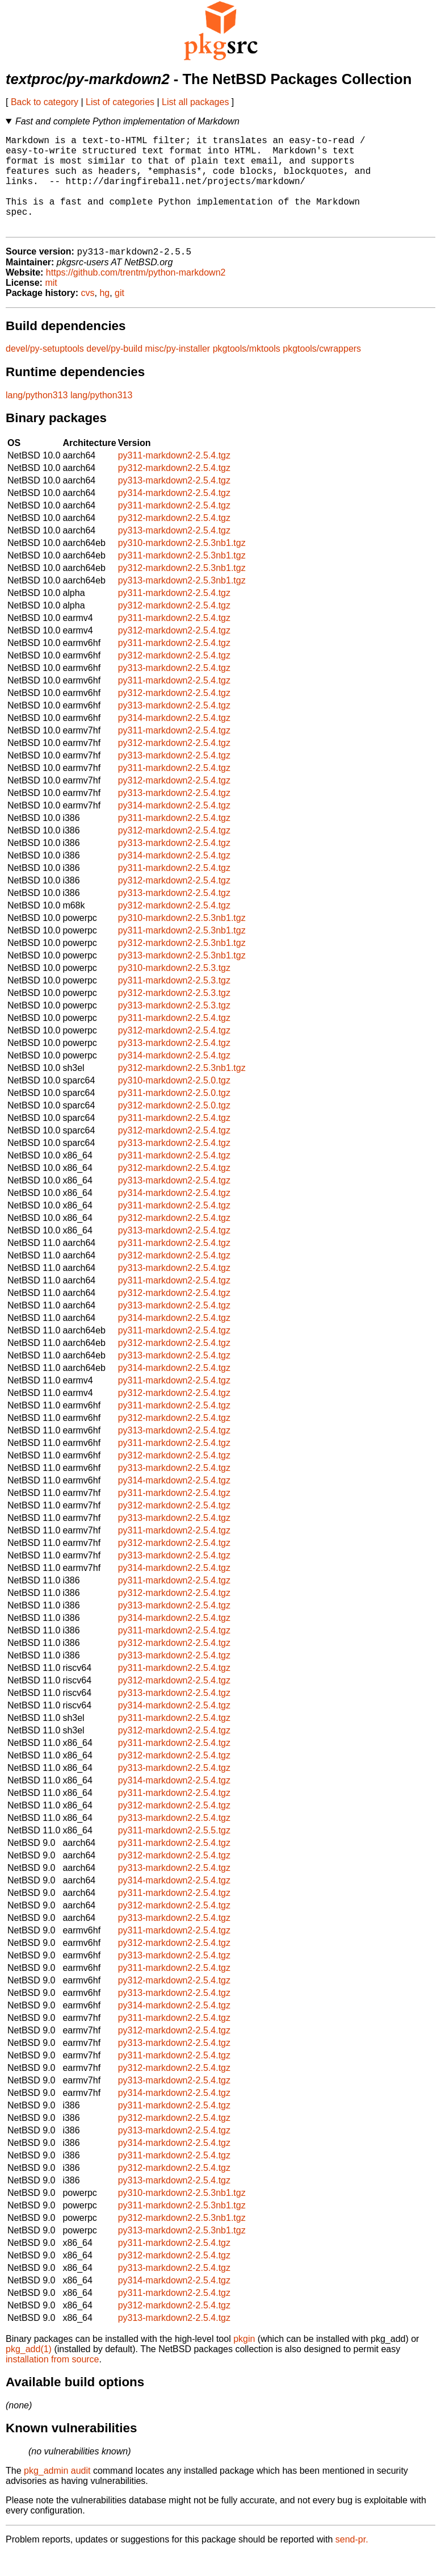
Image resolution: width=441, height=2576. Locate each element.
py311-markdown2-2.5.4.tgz (174, 477)
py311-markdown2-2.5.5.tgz (174, 1852)
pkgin (244, 2361)
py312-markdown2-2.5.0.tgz (174, 1127)
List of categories (120, 102)
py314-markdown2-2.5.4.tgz (174, 515)
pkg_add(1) (29, 2371)
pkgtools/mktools (246, 371)
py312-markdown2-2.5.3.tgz (174, 1015)
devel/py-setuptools (45, 371)
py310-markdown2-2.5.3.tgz (174, 990)
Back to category (44, 102)
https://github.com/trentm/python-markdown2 (136, 294)
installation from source (52, 2381)
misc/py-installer (178, 371)
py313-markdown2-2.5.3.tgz (174, 1027)
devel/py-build (114, 371)
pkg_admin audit (57, 2493)
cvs (88, 315)
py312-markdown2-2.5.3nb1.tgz (182, 590)
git (119, 315)
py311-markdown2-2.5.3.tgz (174, 1002)
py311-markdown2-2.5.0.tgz (174, 1115)
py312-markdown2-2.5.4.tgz (174, 490)
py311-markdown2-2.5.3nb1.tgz (182, 577)
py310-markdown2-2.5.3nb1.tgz (182, 565)
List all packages (195, 102)
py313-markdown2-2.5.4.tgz (174, 502)
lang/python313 (37, 417)
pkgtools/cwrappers (322, 371)
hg (104, 315)
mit (51, 305)
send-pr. (351, 2561)
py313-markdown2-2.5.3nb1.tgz (182, 602)
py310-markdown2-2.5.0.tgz (174, 1102)
